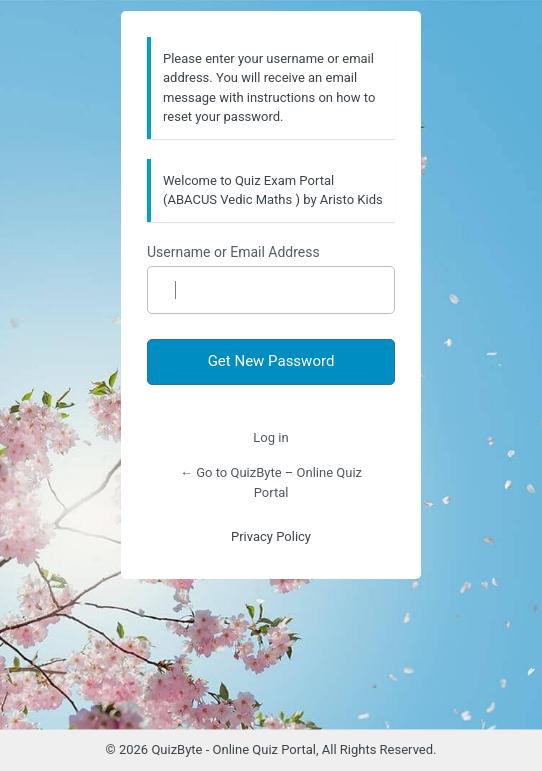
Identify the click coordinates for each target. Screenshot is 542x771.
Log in (270, 437)
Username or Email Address (233, 252)
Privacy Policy (271, 536)
